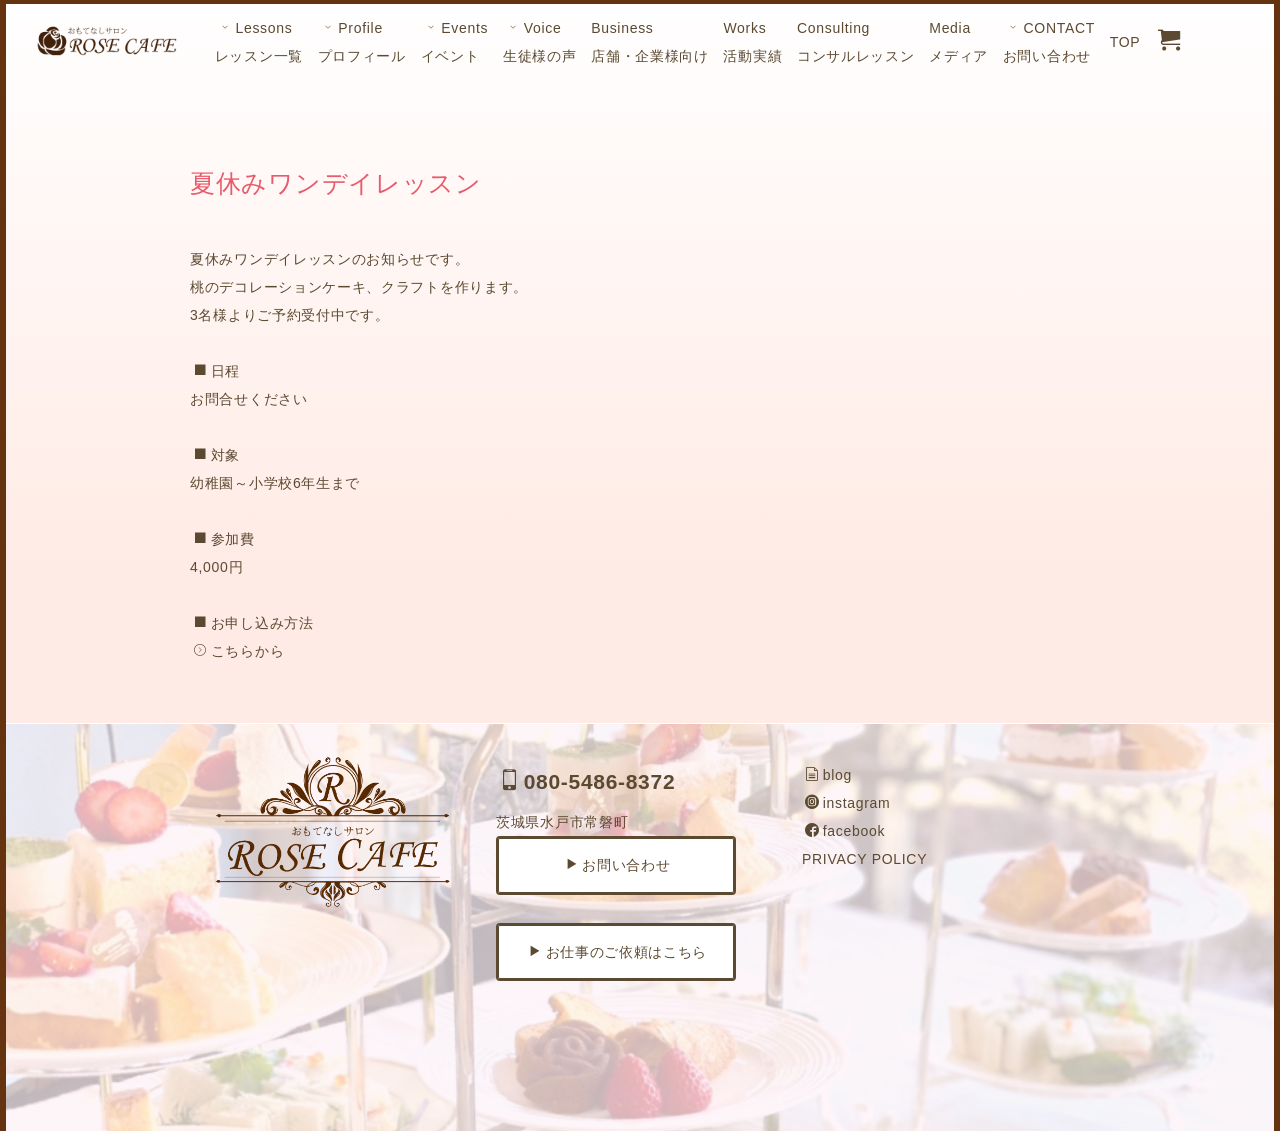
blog (828, 775)
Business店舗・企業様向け (650, 42)
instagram (847, 803)
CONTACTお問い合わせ (1049, 42)
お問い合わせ (618, 865)
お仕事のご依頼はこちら (617, 952)
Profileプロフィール (362, 42)
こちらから (238, 651)
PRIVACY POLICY (864, 859)
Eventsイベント (455, 42)
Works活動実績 (752, 42)
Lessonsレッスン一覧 (259, 42)
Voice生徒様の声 (540, 42)
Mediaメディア (958, 42)
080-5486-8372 (587, 781)
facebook (845, 831)
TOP (1125, 42)
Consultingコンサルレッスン (856, 42)
